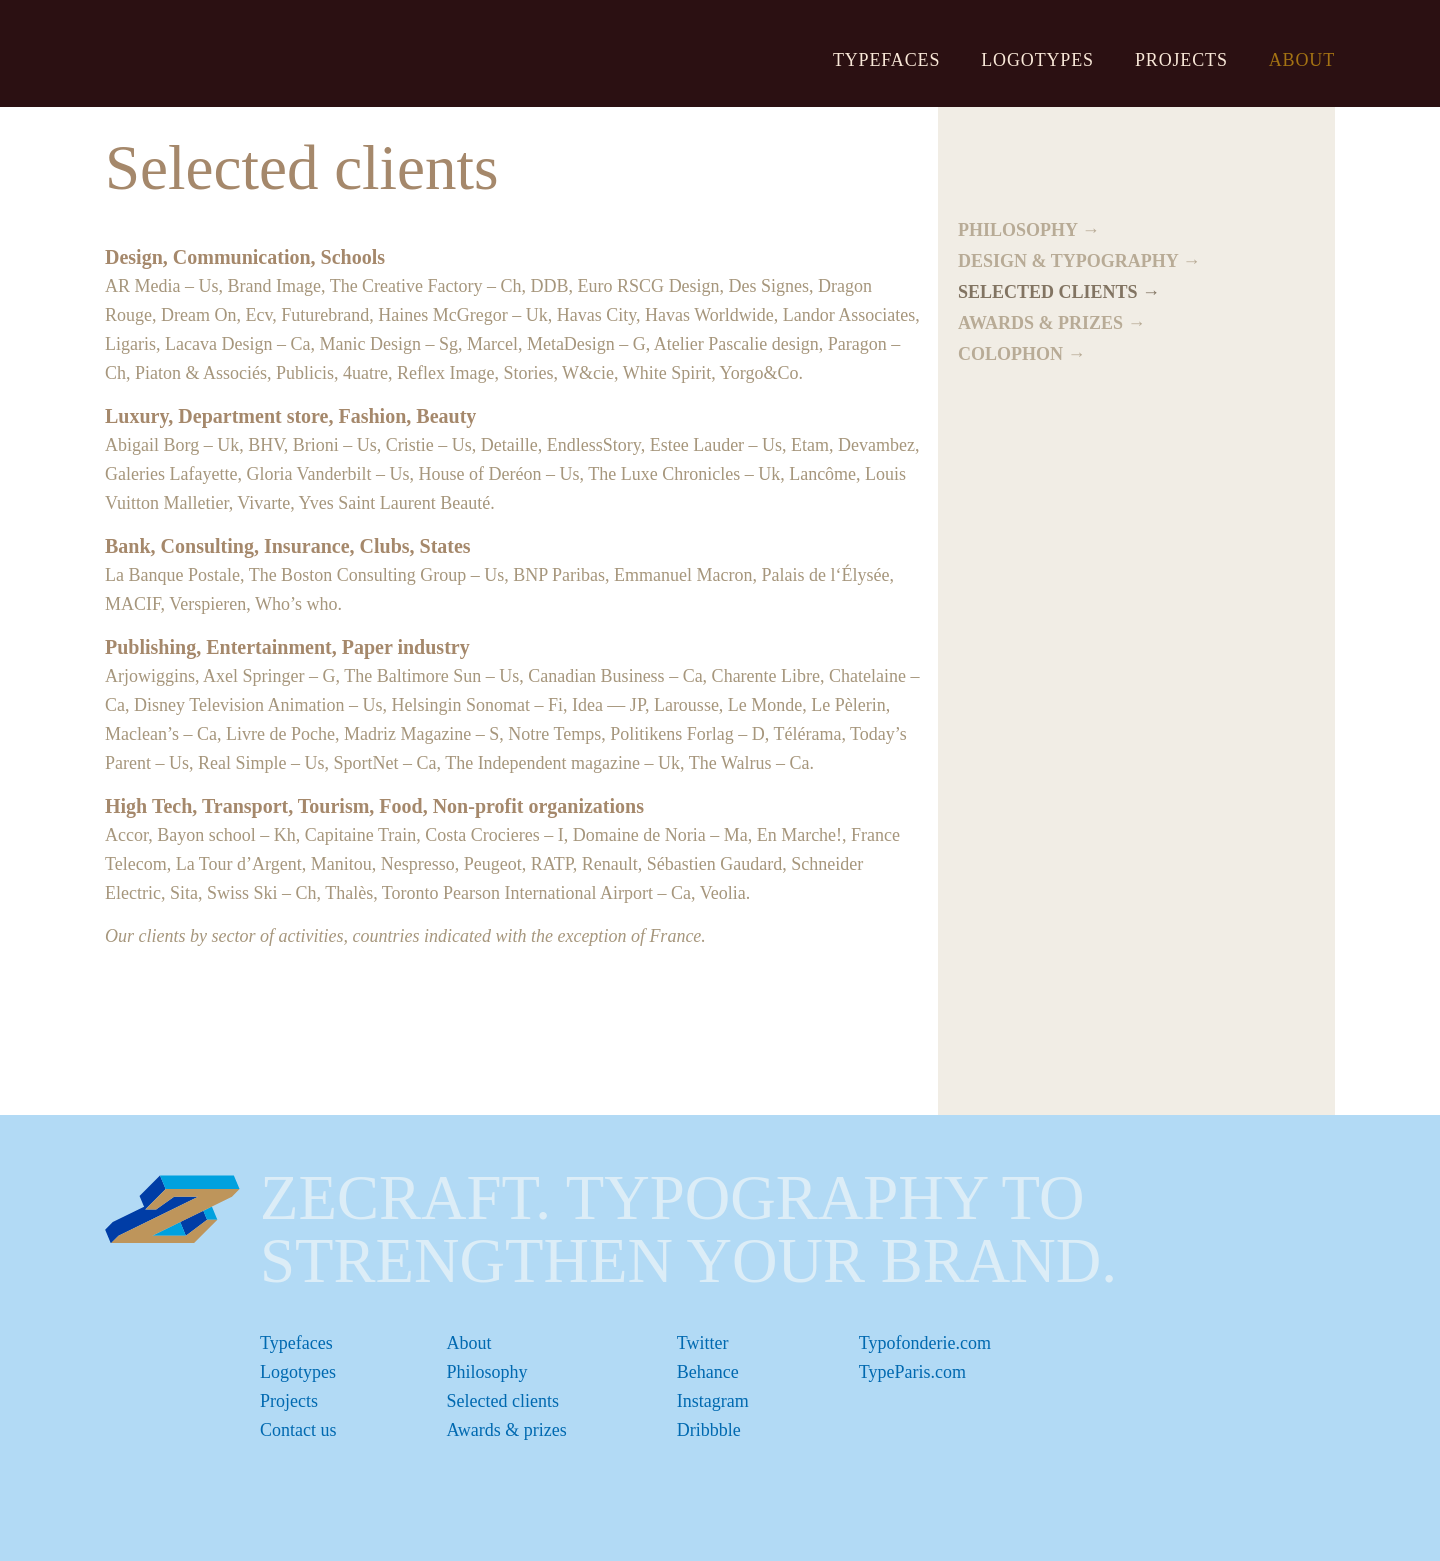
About (1302, 60)
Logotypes (1037, 60)
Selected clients (1048, 292)
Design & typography (1068, 261)
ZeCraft (217, 52)
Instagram (713, 1401)
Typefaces (886, 60)
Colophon (1010, 354)
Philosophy (1017, 230)
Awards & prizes (1040, 323)
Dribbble (709, 1430)
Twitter (703, 1343)
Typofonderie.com (925, 1343)
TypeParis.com (912, 1372)
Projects (1181, 60)
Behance (708, 1372)
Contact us (298, 1430)
